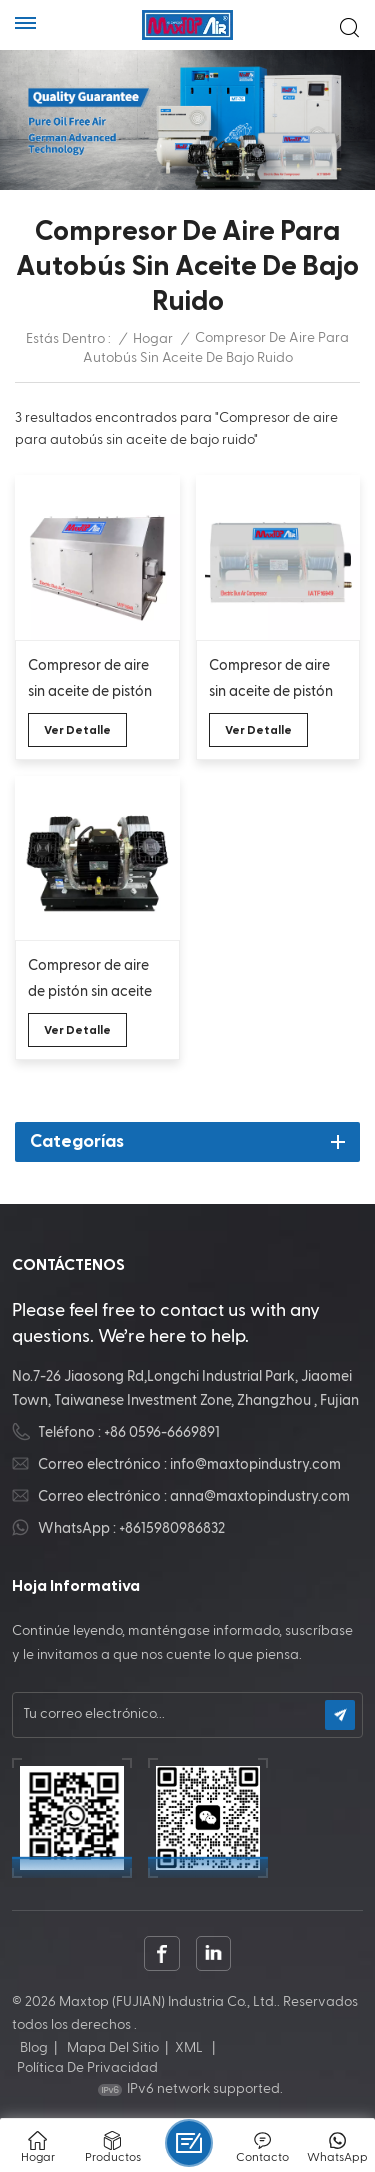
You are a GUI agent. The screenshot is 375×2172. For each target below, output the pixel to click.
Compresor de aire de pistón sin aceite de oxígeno (90, 981)
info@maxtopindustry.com (255, 1464)
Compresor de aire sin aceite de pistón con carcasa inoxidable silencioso (95, 681)
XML (189, 2048)
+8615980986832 (172, 1528)
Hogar (153, 339)
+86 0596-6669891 (162, 1432)
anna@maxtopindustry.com (260, 1496)
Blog (34, 2048)
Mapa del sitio (113, 2048)
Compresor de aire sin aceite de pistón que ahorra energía (272, 681)
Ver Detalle (77, 730)
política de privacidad (87, 2068)
